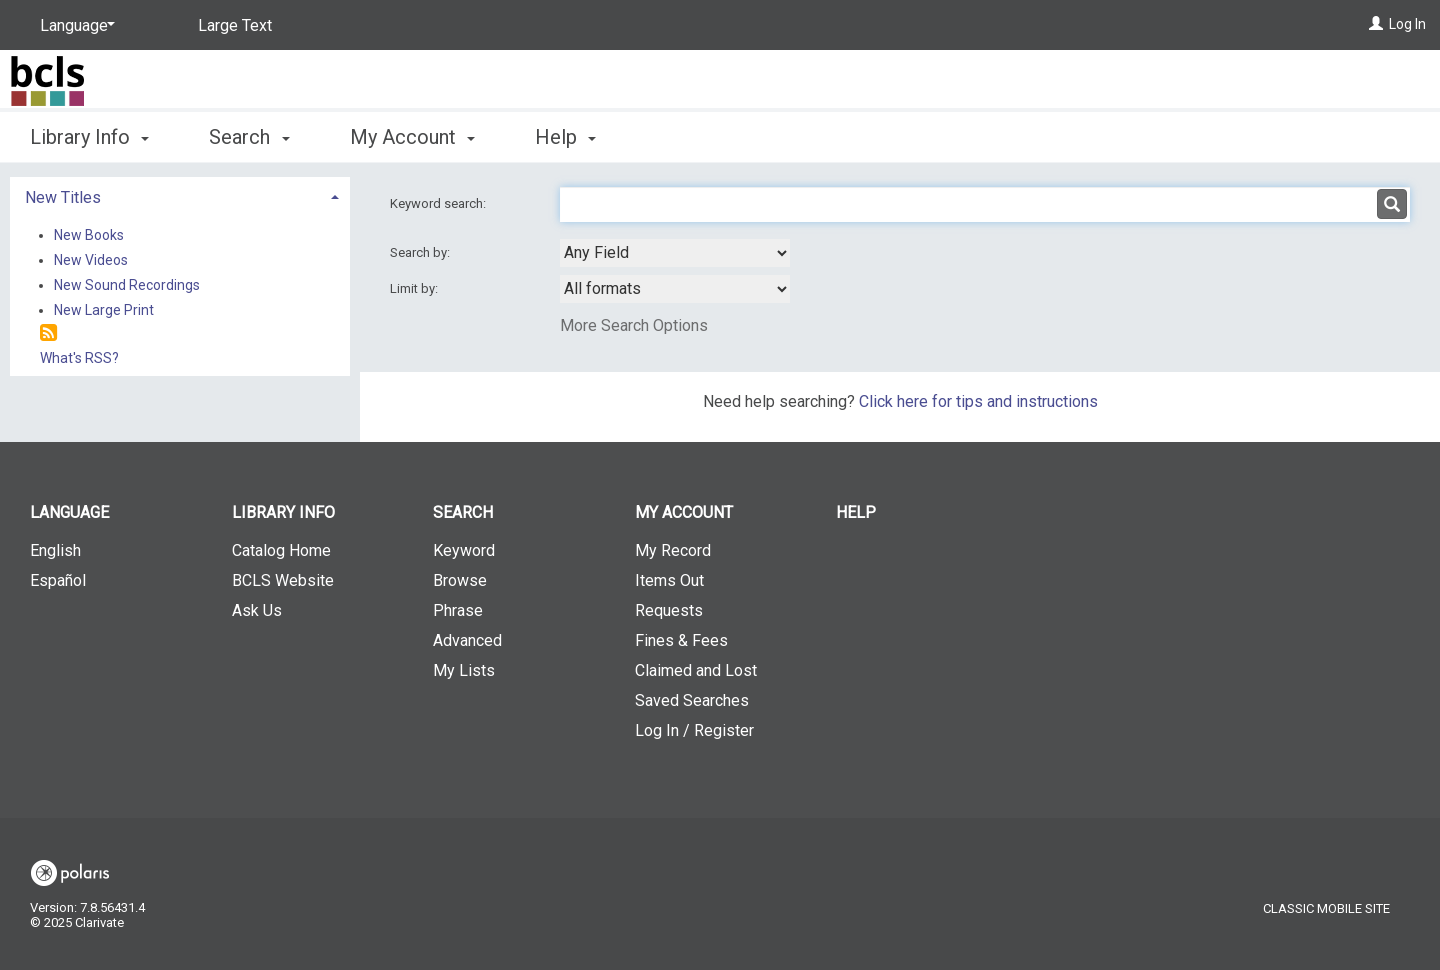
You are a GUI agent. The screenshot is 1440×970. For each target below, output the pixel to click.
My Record (673, 550)
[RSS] (48, 333)
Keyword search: (439, 203)
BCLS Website (283, 580)
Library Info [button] (89, 137)
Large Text (235, 25)
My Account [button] (412, 137)
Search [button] (249, 137)
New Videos (91, 260)
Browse (460, 580)
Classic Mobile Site (1326, 908)
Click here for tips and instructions (978, 401)
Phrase (458, 610)
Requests (669, 610)
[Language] (74, 26)
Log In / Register (694, 730)
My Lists (464, 670)
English (55, 550)
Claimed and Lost (696, 670)
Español (58, 580)
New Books (89, 235)
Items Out (669, 580)
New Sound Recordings (127, 285)
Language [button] (69, 512)
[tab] (180, 195)
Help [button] (565, 137)
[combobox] (675, 253)
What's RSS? (79, 358)
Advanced (467, 640)
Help (856, 512)
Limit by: (415, 288)
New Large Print (104, 310)
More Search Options (634, 325)
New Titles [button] (63, 197)
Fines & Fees (681, 640)
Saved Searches (692, 700)
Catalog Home (281, 550)
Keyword (464, 550)
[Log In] (1376, 24)
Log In (1407, 24)
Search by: (421, 252)
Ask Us (257, 610)
